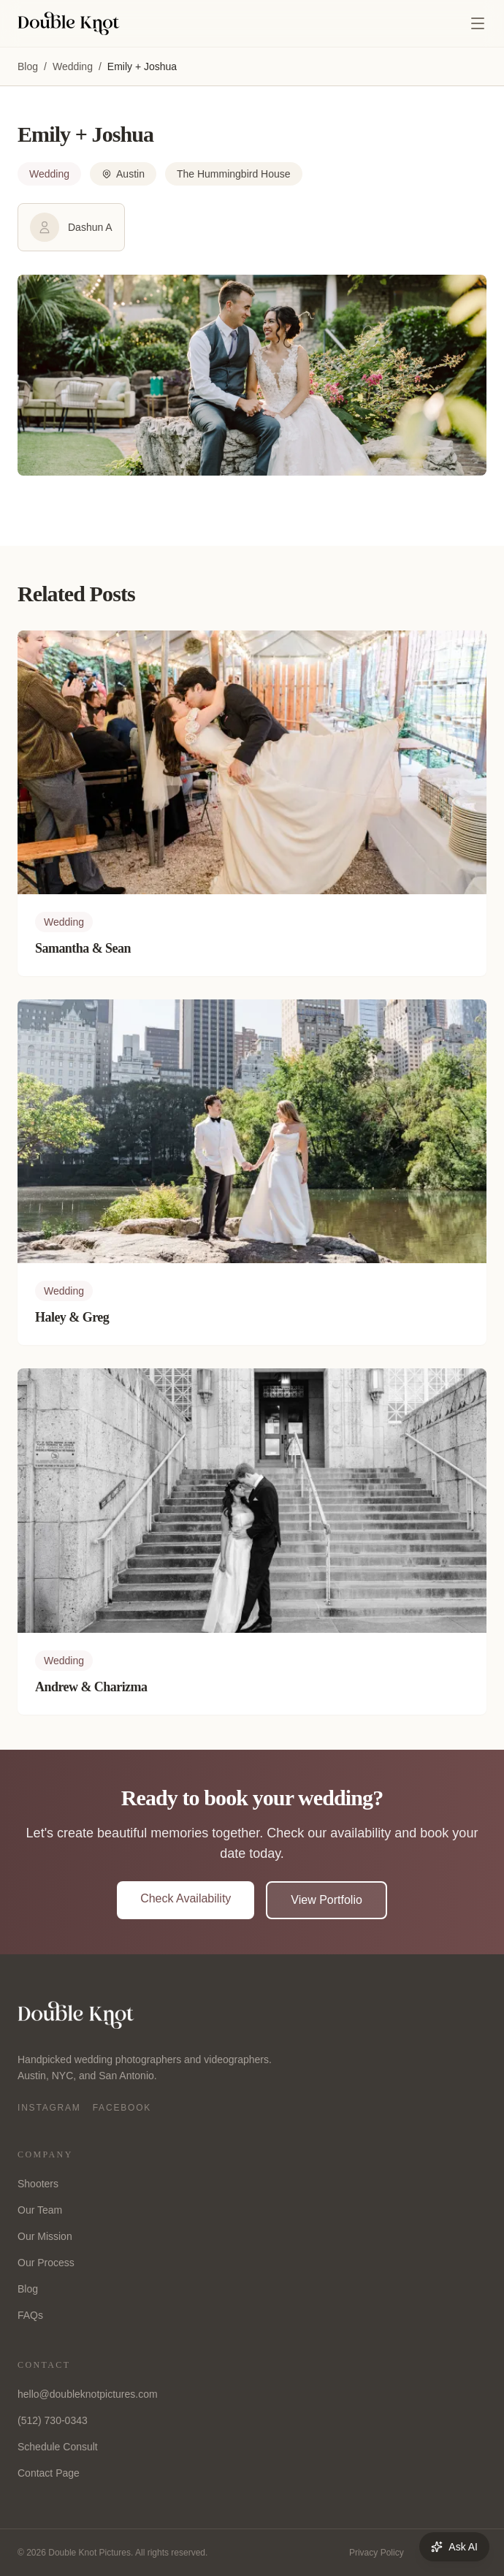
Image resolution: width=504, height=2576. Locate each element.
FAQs (30, 2315)
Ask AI (454, 2547)
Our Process (46, 2262)
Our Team (40, 2210)
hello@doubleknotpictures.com (88, 2394)
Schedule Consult (58, 2447)
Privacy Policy (376, 2553)
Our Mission (45, 2236)
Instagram (49, 2108)
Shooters (38, 2184)
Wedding (73, 66)
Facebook (122, 2108)
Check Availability (185, 1898)
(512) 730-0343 (53, 2420)
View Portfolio (326, 1900)
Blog (28, 66)
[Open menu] (477, 23)
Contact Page (49, 2473)
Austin (123, 174)
